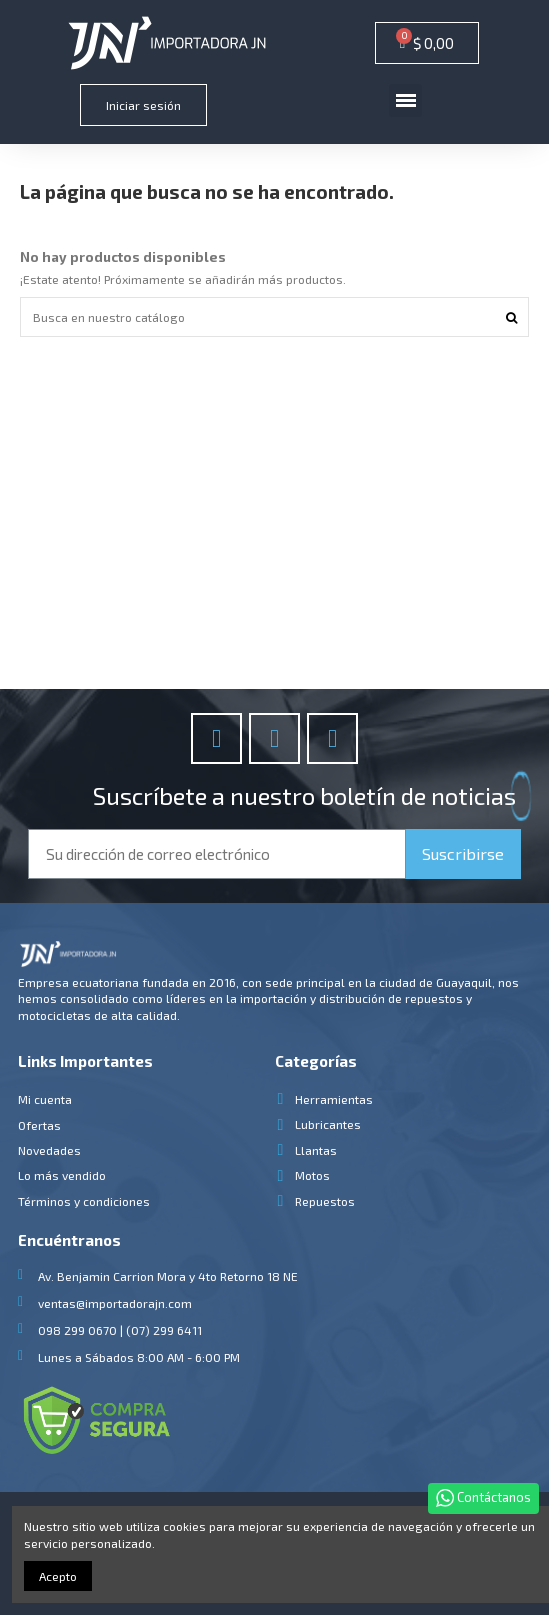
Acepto (58, 1576)
